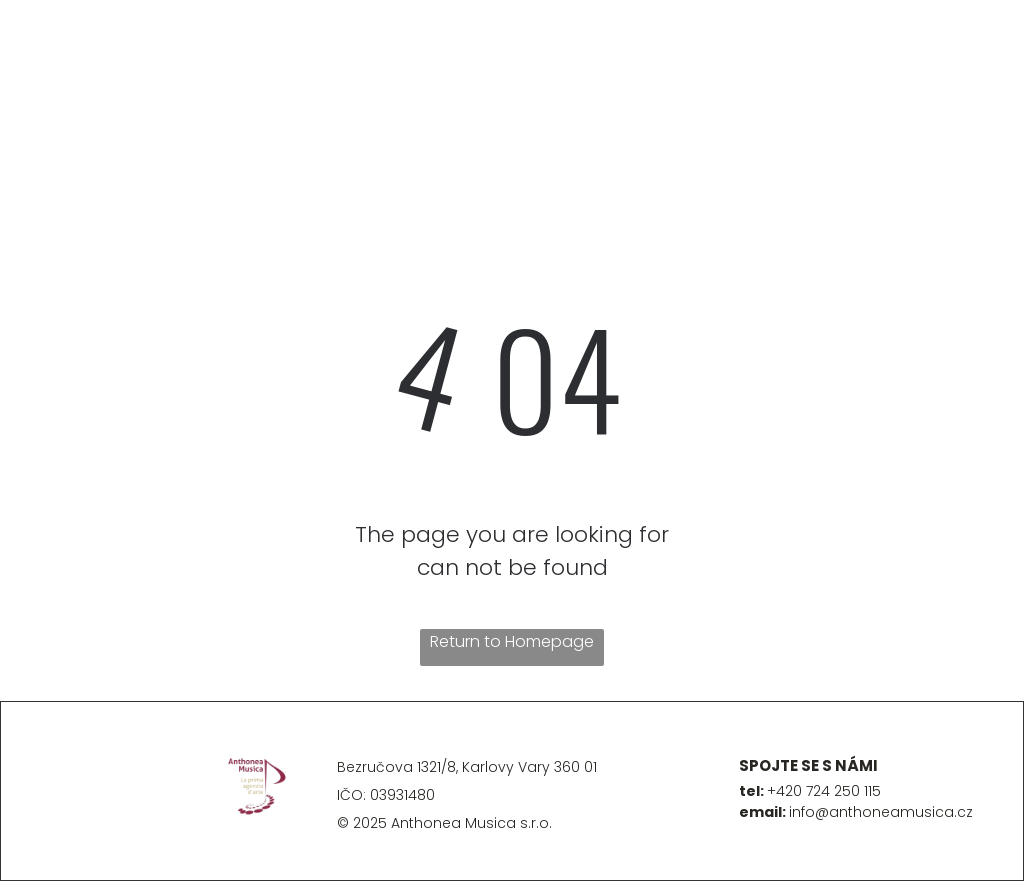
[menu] (44, 73)
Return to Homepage (512, 641)
